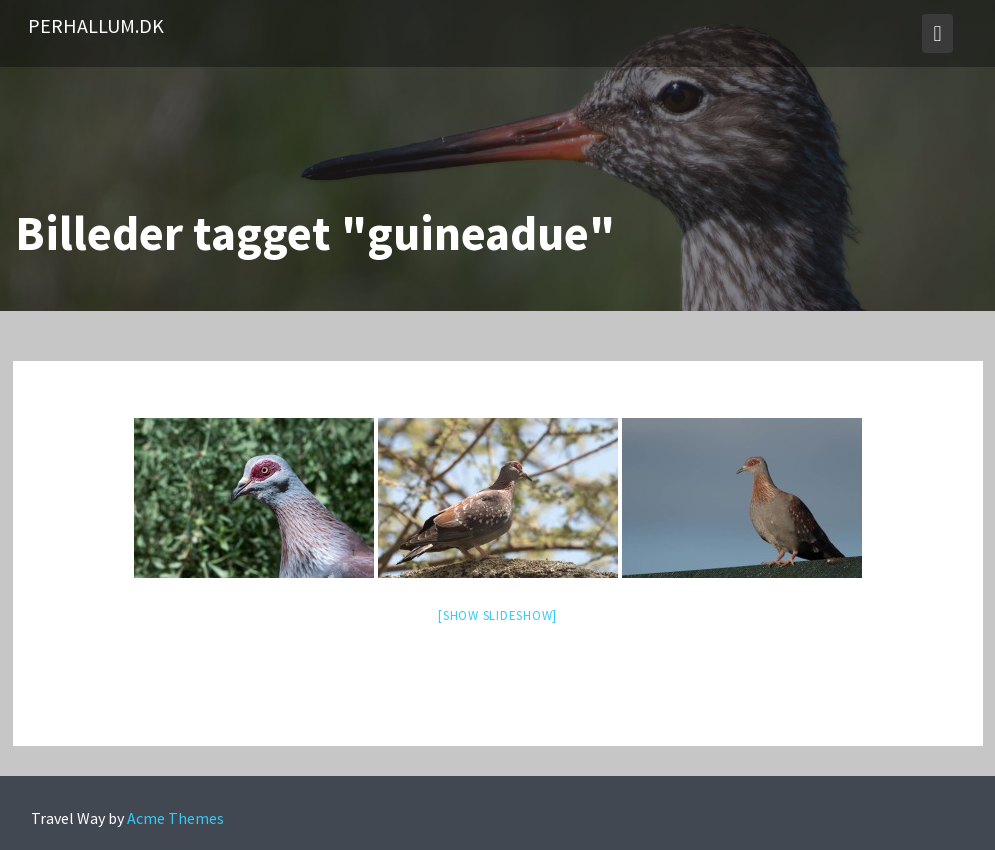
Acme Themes (175, 818)
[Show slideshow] (497, 615)
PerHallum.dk (96, 25)
